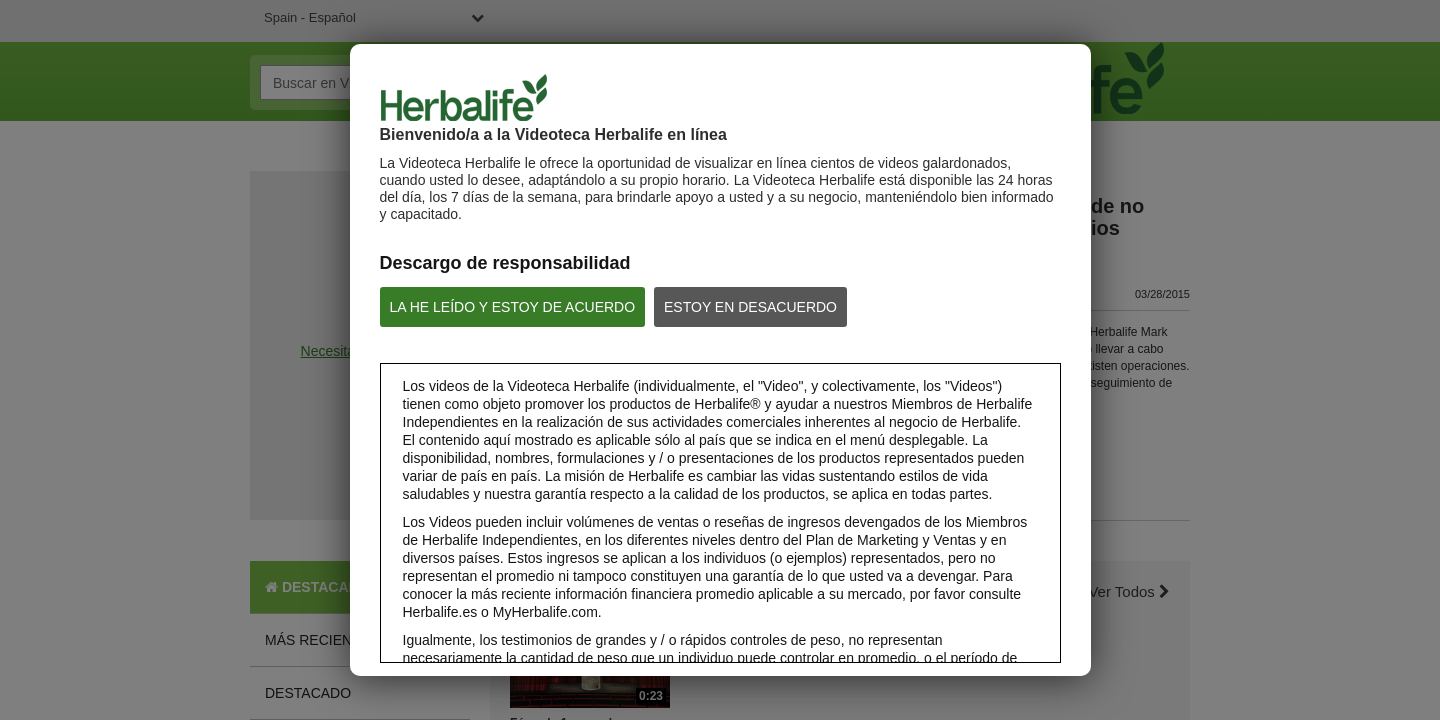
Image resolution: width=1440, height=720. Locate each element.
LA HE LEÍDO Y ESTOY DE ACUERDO (513, 307)
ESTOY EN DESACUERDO (750, 307)
